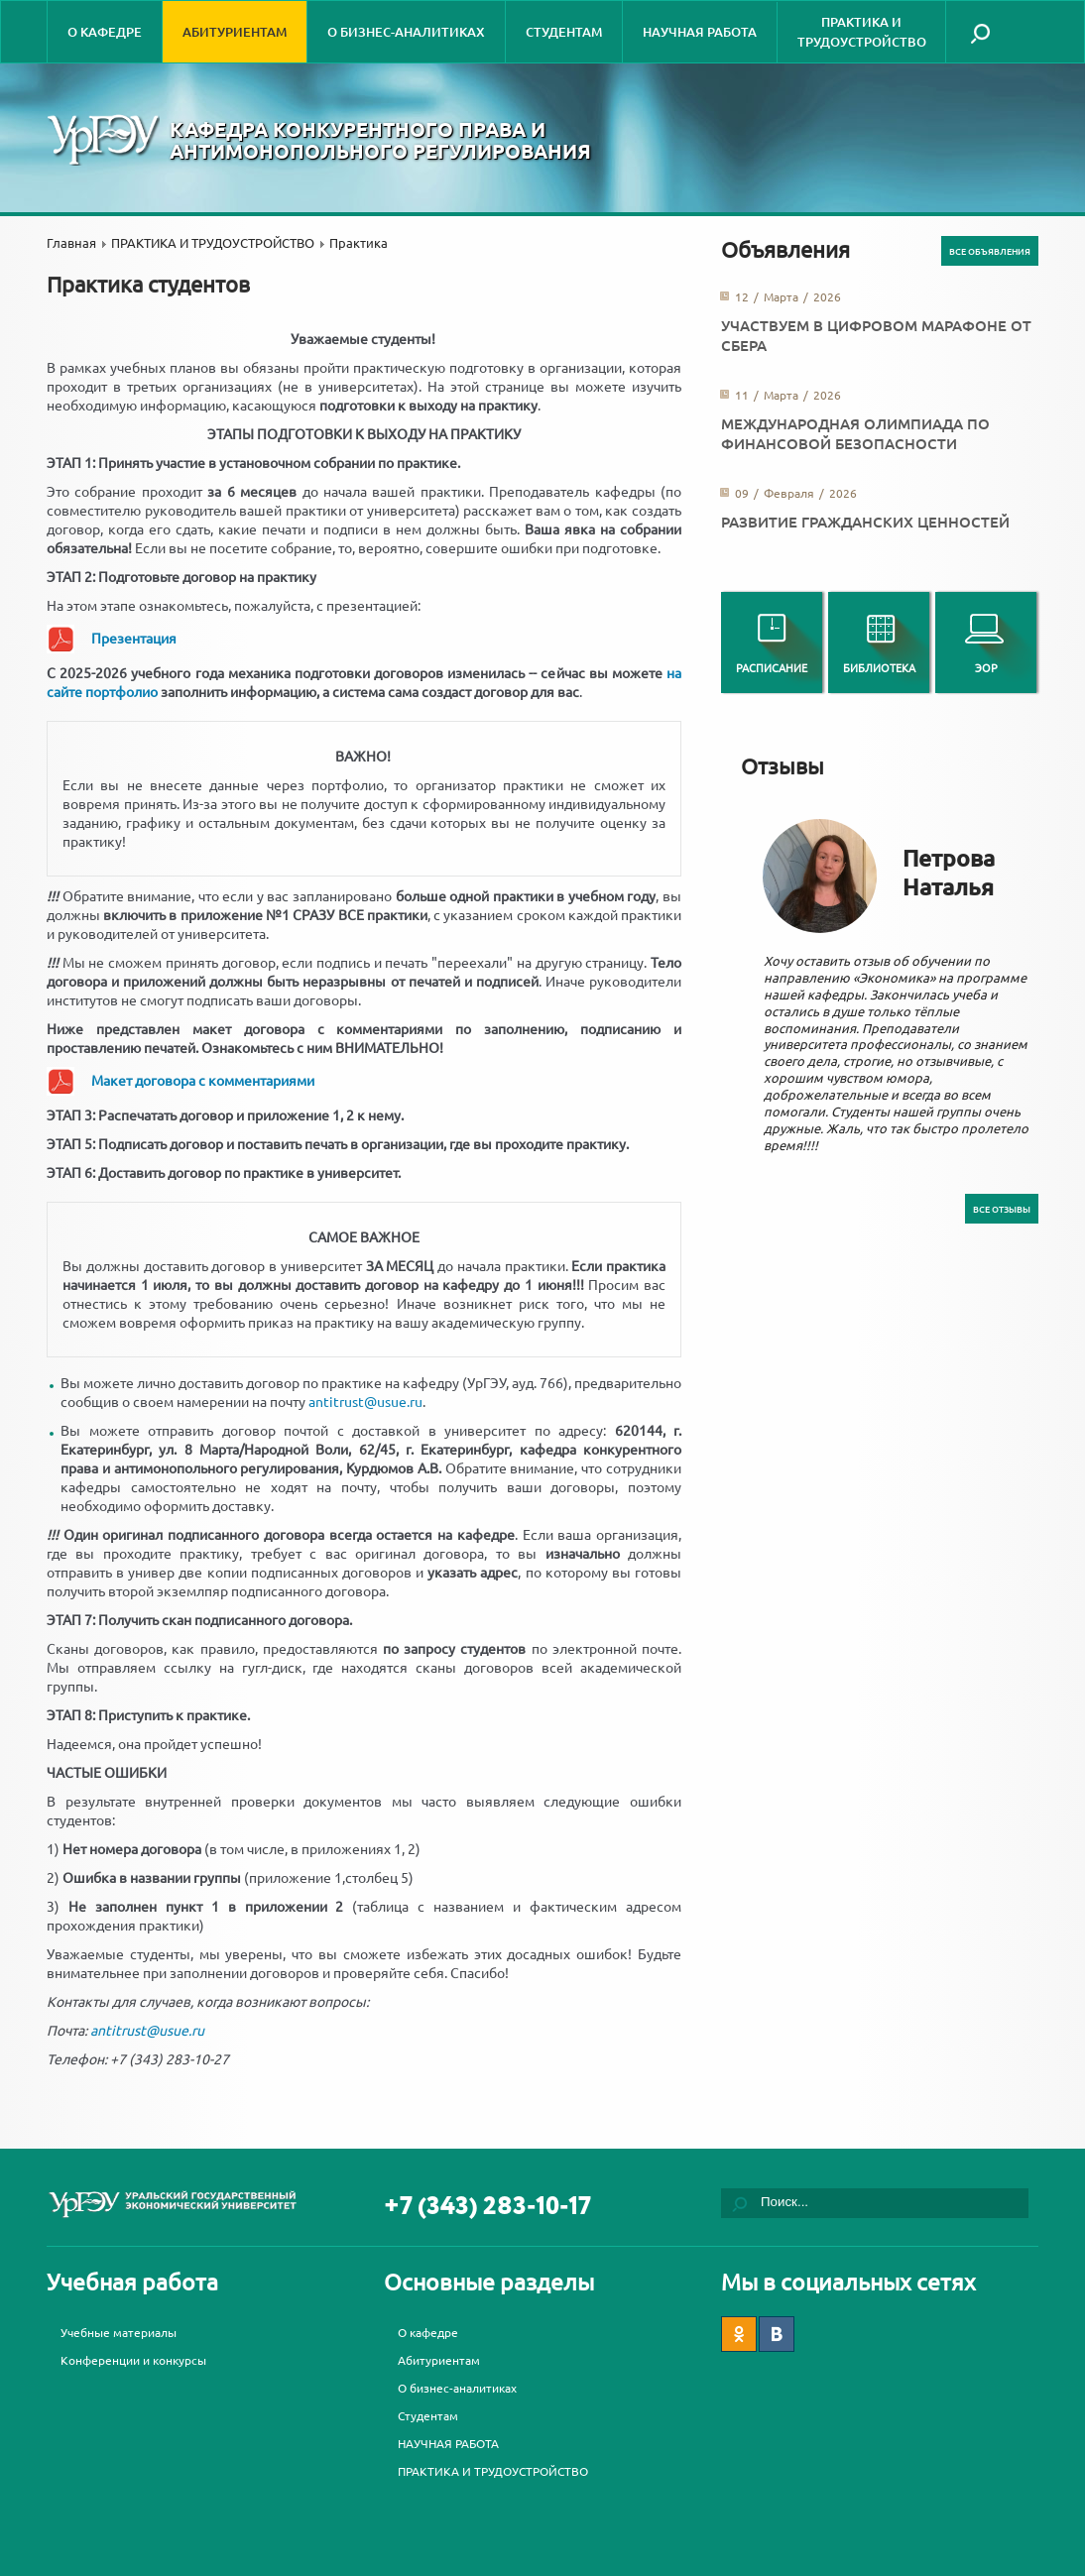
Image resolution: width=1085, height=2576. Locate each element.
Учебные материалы (118, 2332)
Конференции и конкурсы (133, 2360)
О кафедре (104, 32)
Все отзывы (1001, 1209)
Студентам (564, 32)
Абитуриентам (234, 32)
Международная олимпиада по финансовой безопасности (855, 433)
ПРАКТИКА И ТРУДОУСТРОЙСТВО (861, 32)
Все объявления (989, 251)
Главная (71, 242)
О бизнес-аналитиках (406, 32)
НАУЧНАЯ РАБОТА (700, 32)
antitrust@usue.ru (365, 1401)
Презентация (134, 637)
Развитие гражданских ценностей (865, 521)
